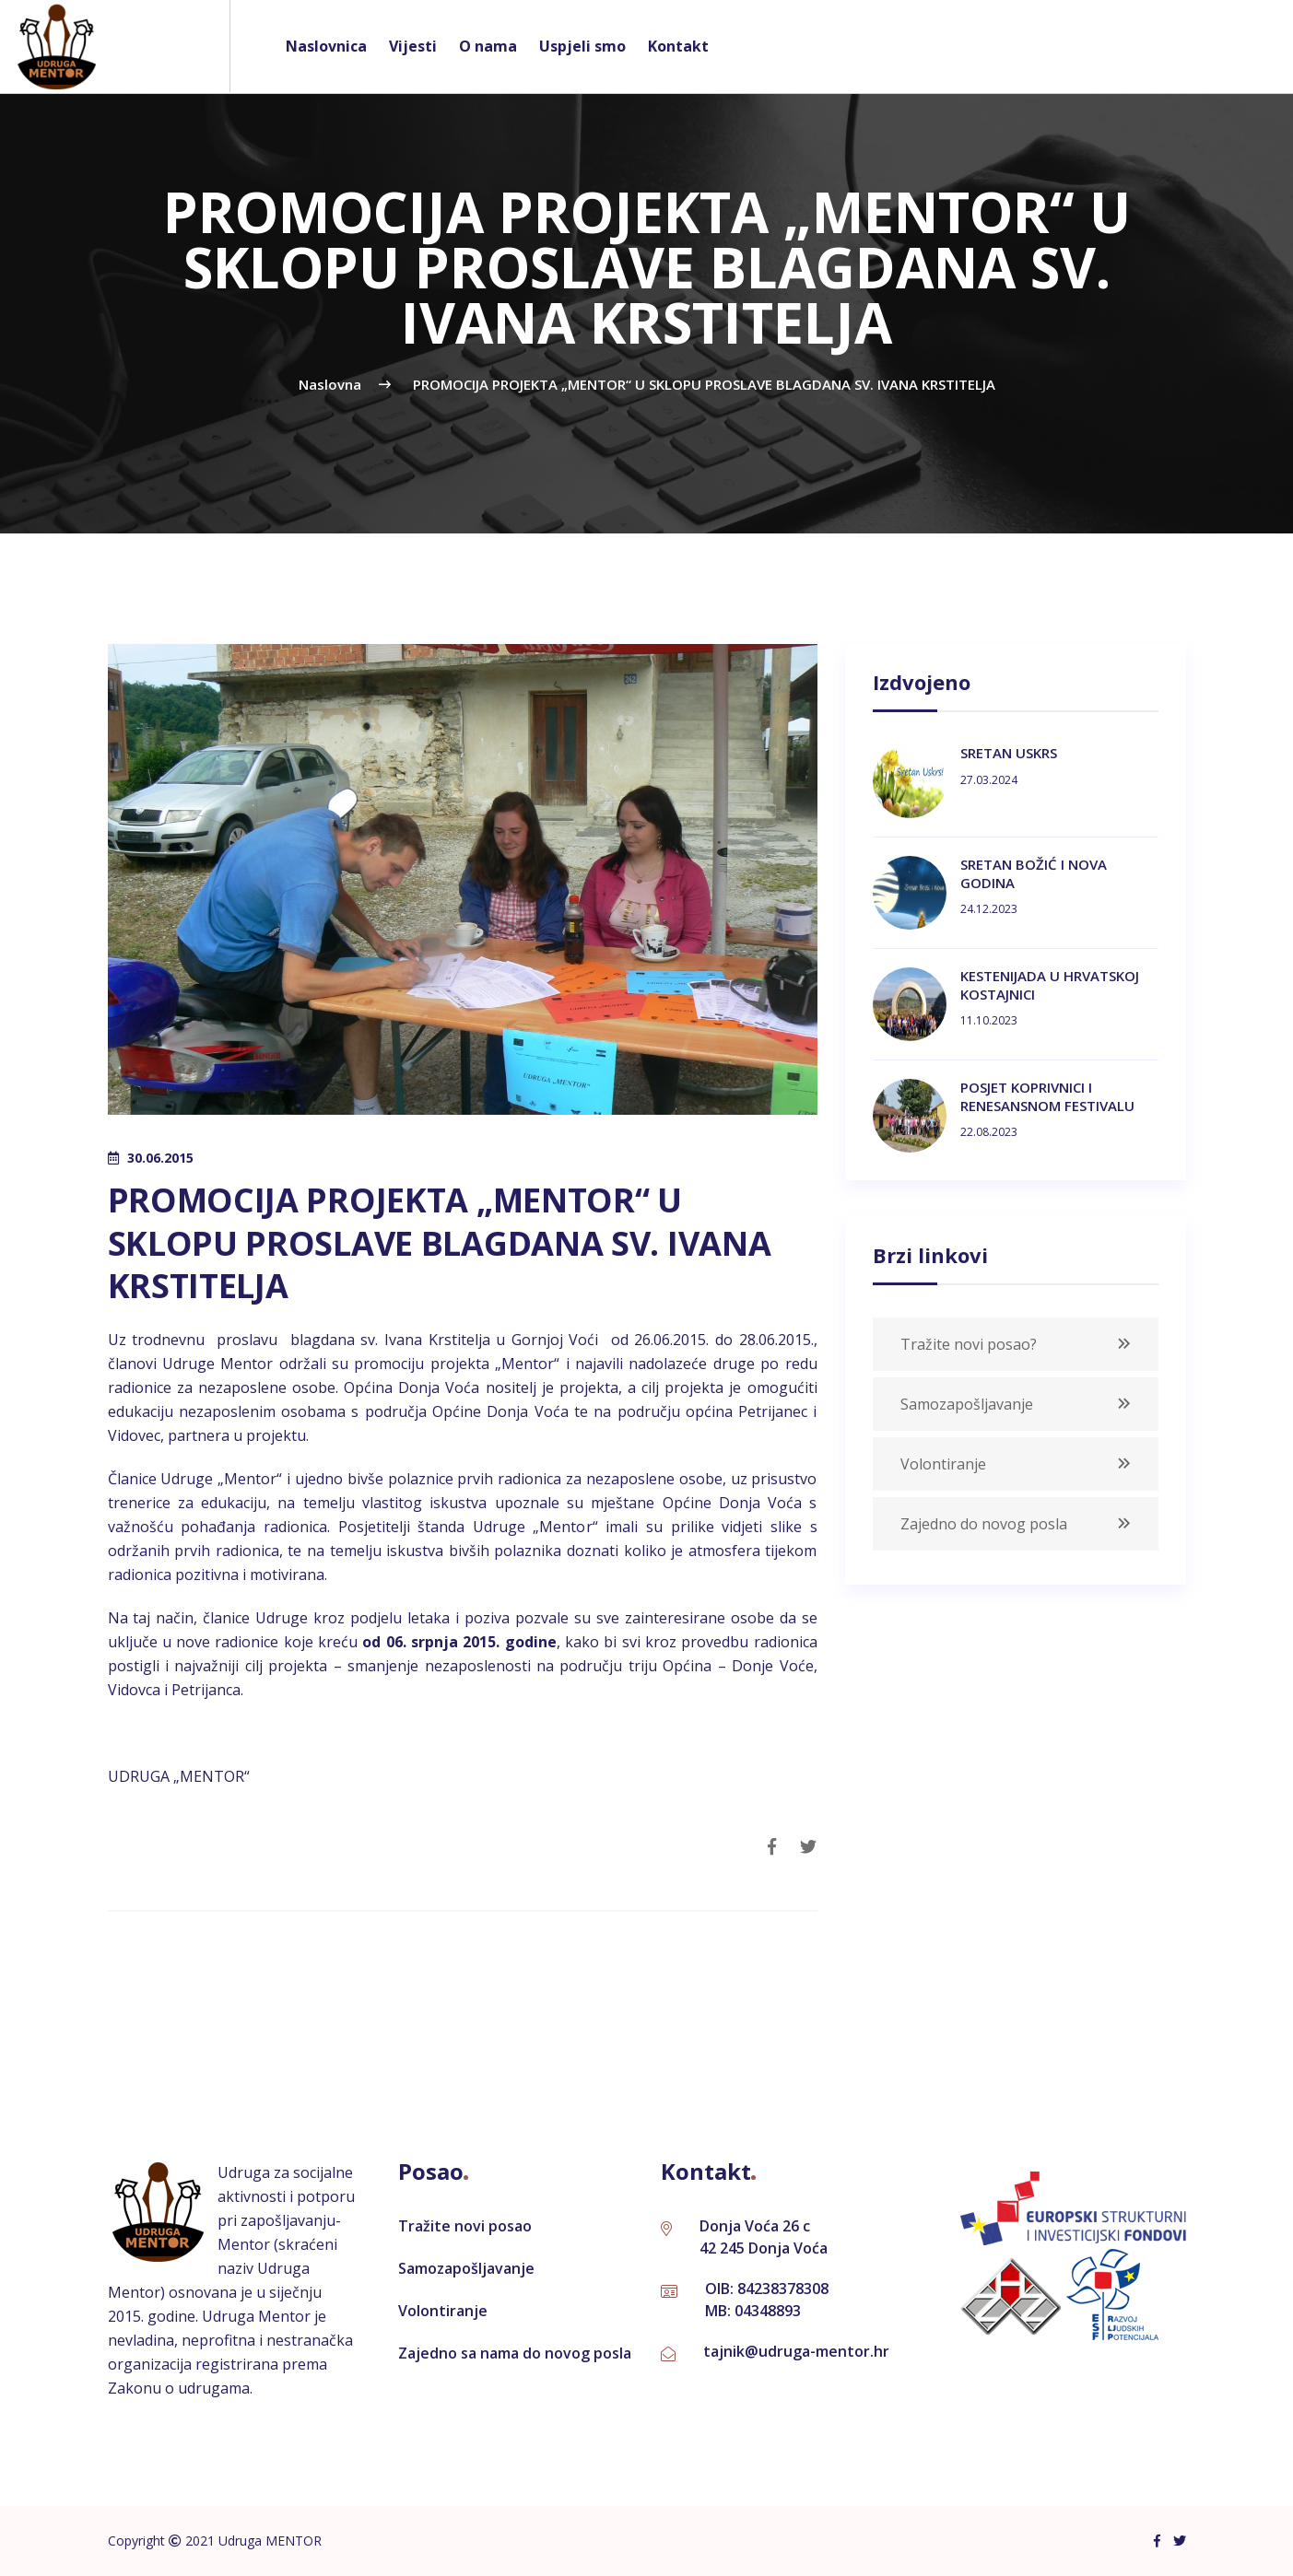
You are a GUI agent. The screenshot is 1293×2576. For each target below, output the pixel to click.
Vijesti (413, 46)
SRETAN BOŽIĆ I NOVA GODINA (1033, 873)
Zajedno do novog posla (983, 1524)
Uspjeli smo (582, 46)
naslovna (330, 384)
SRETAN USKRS (1008, 753)
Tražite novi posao (465, 2226)
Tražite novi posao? (968, 1344)
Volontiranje (943, 1464)
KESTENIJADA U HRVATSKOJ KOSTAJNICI (1049, 984)
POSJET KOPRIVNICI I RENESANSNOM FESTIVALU (1047, 1096)
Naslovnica (326, 45)
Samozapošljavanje (966, 1404)
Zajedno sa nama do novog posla (514, 2353)
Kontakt (678, 46)
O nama (488, 46)
